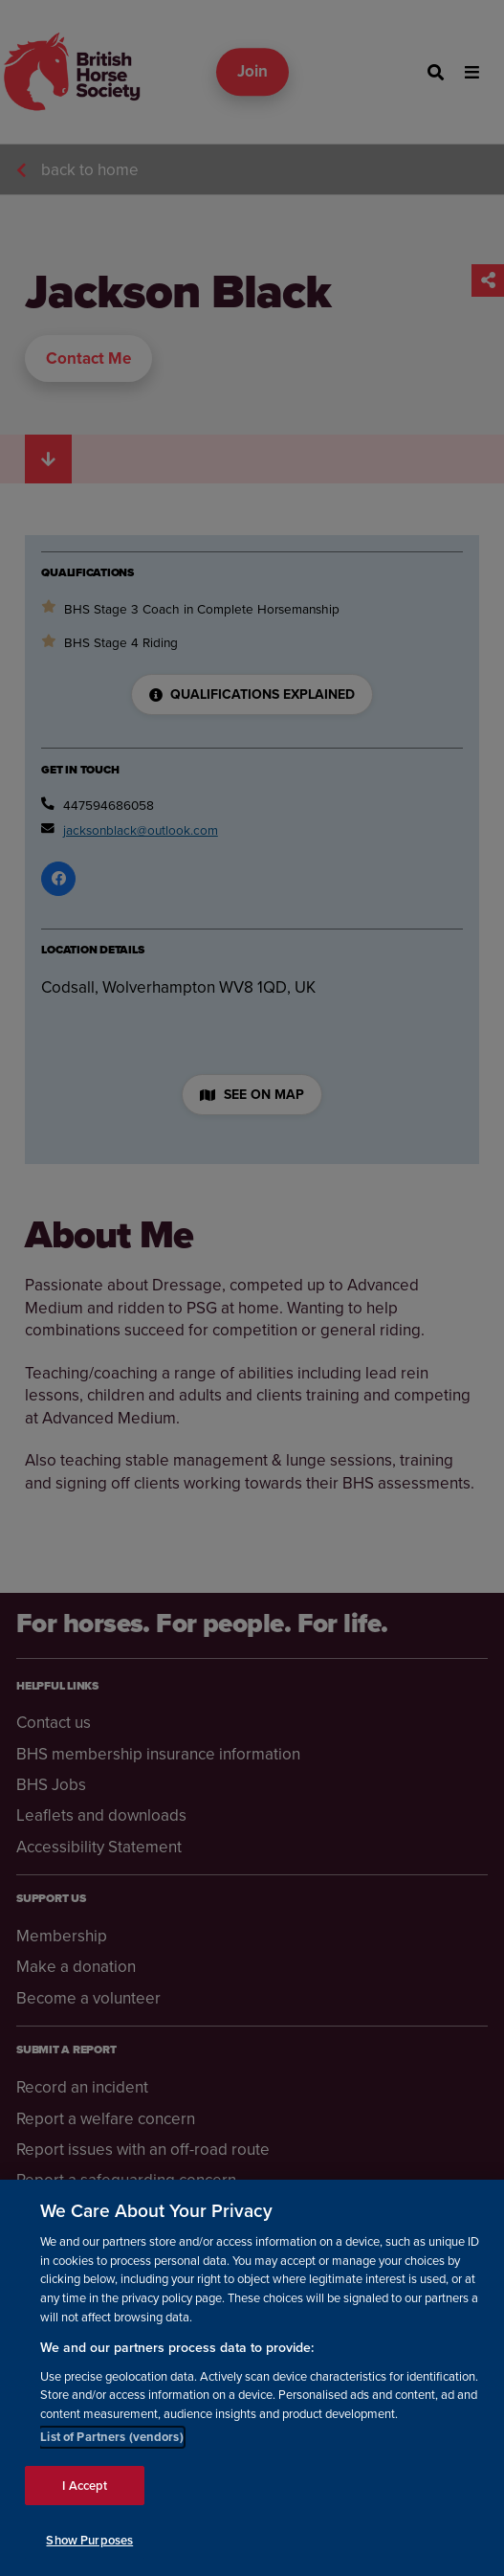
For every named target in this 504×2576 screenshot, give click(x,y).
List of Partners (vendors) (111, 2437)
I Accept (84, 2485)
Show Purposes (89, 2540)
